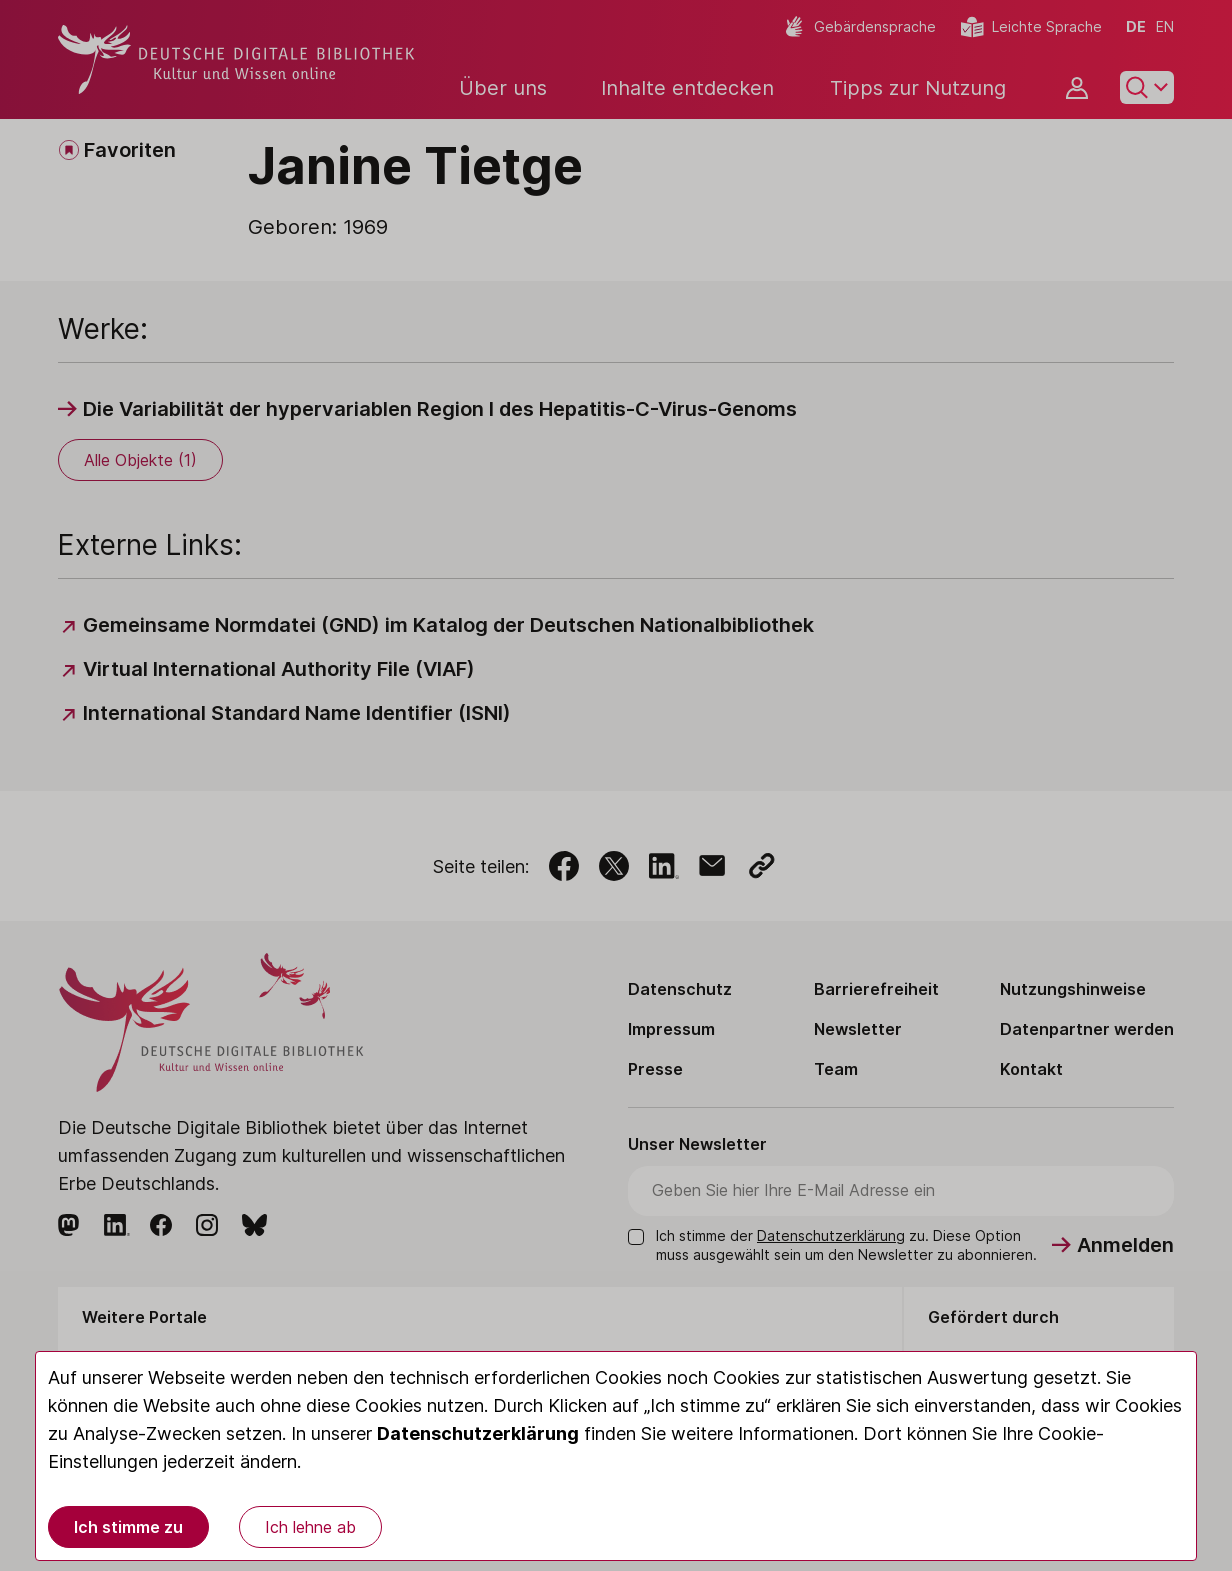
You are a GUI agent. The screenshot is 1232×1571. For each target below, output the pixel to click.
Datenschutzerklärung (478, 1433)
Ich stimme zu (128, 1527)
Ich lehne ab (310, 1527)
